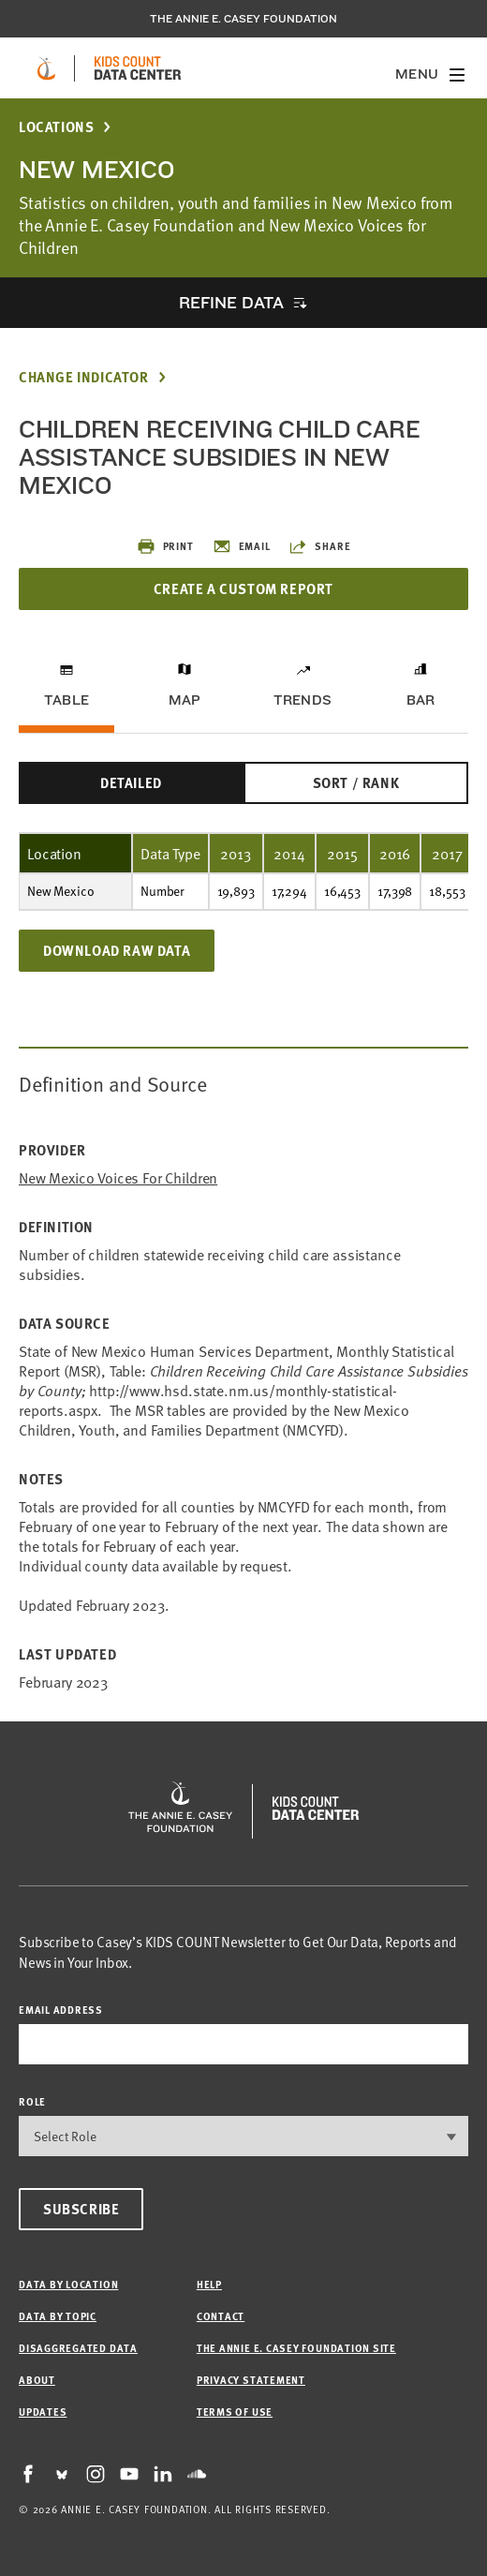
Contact (220, 2316)
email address (61, 2010)
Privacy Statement (251, 2380)
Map (185, 700)
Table (66, 700)
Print (165, 546)
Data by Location (68, 2284)
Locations (56, 127)
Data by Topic (57, 2316)
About (37, 2380)
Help (209, 2284)
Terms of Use (235, 2412)
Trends (302, 700)
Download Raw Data (116, 950)
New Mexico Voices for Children (118, 1177)
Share (319, 546)
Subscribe (81, 2208)
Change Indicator (84, 377)
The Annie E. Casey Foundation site (296, 2348)
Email (242, 546)
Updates (42, 2412)
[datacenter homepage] (137, 68)
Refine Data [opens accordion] (231, 302)
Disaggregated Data (78, 2348)
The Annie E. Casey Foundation (243, 18)
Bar (420, 700)
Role (32, 2101)
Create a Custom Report (243, 588)
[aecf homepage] (46, 68)
